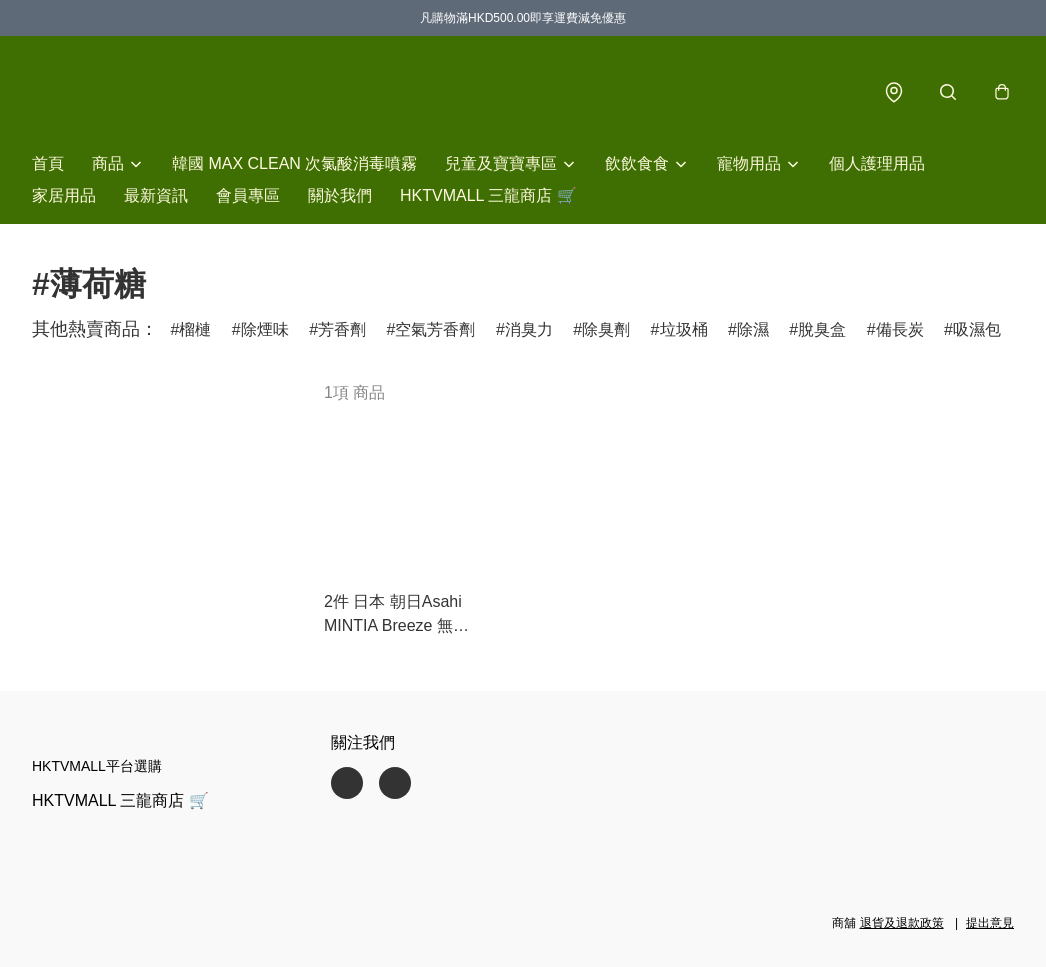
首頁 (48, 163)
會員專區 (248, 195)
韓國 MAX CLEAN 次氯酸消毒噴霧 (294, 163)
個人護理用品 (877, 163)
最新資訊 (156, 195)
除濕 (753, 329)
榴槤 (195, 329)
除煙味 (265, 329)
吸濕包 (977, 329)
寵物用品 (749, 163)
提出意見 (990, 923)
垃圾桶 (684, 329)
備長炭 (900, 329)
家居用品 (64, 195)
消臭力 (529, 329)
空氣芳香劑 (435, 329)
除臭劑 (606, 329)
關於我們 (340, 195)
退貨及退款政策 (902, 923)
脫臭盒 (822, 329)
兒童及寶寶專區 (501, 163)
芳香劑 (342, 329)
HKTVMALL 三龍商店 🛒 (488, 195)
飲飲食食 (637, 163)
